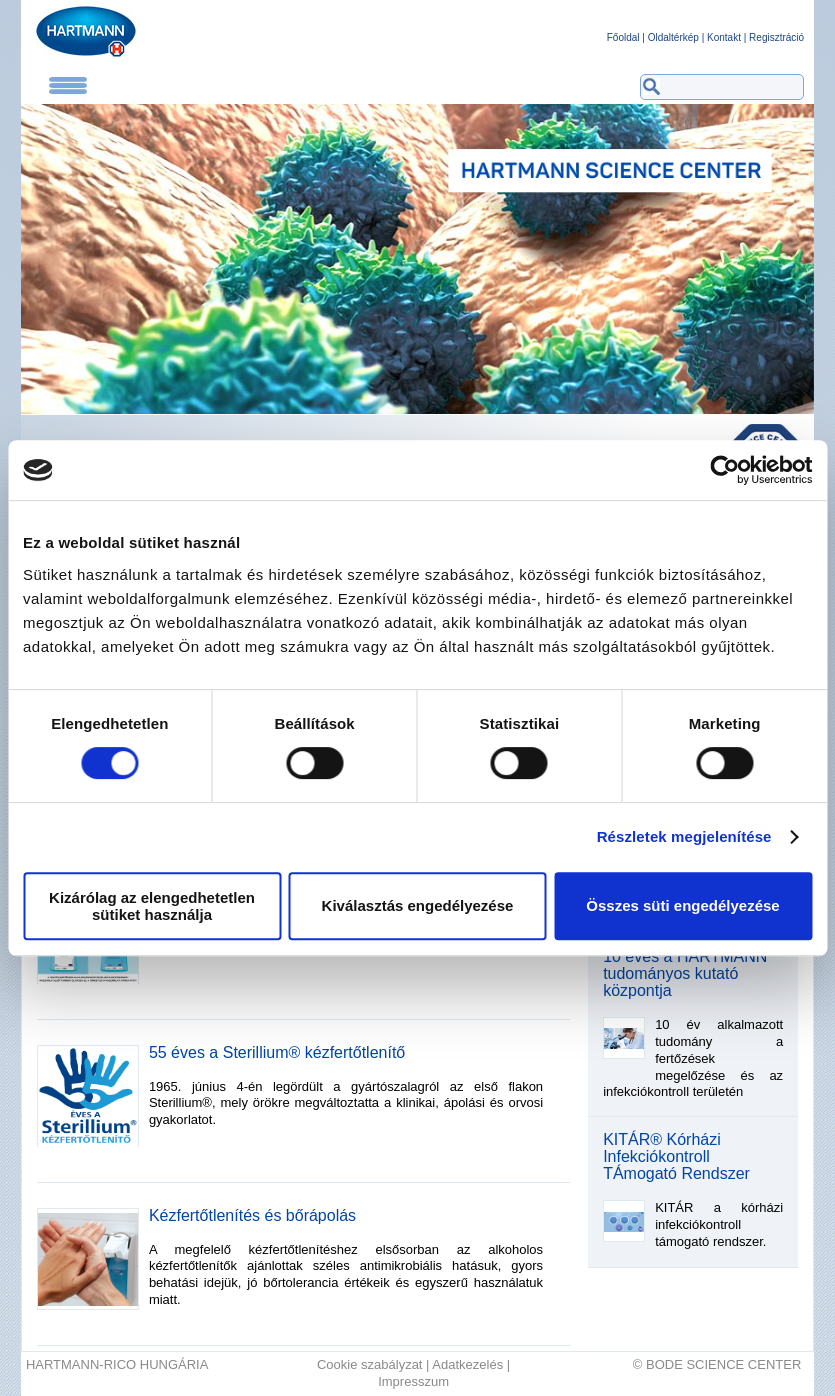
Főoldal (623, 37)
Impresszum (413, 1381)
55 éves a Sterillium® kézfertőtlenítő (277, 1053)
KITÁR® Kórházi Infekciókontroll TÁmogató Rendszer (676, 1157)
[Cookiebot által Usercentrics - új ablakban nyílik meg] (724, 470)
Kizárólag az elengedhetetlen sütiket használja (152, 906)
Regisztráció (776, 37)
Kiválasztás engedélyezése (418, 905)
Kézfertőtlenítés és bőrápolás (252, 1216)
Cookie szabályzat (370, 1364)
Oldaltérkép (673, 37)
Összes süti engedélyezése (682, 905)
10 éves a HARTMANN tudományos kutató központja (685, 974)
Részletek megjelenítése (684, 836)
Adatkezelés (467, 1364)
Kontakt (724, 37)
